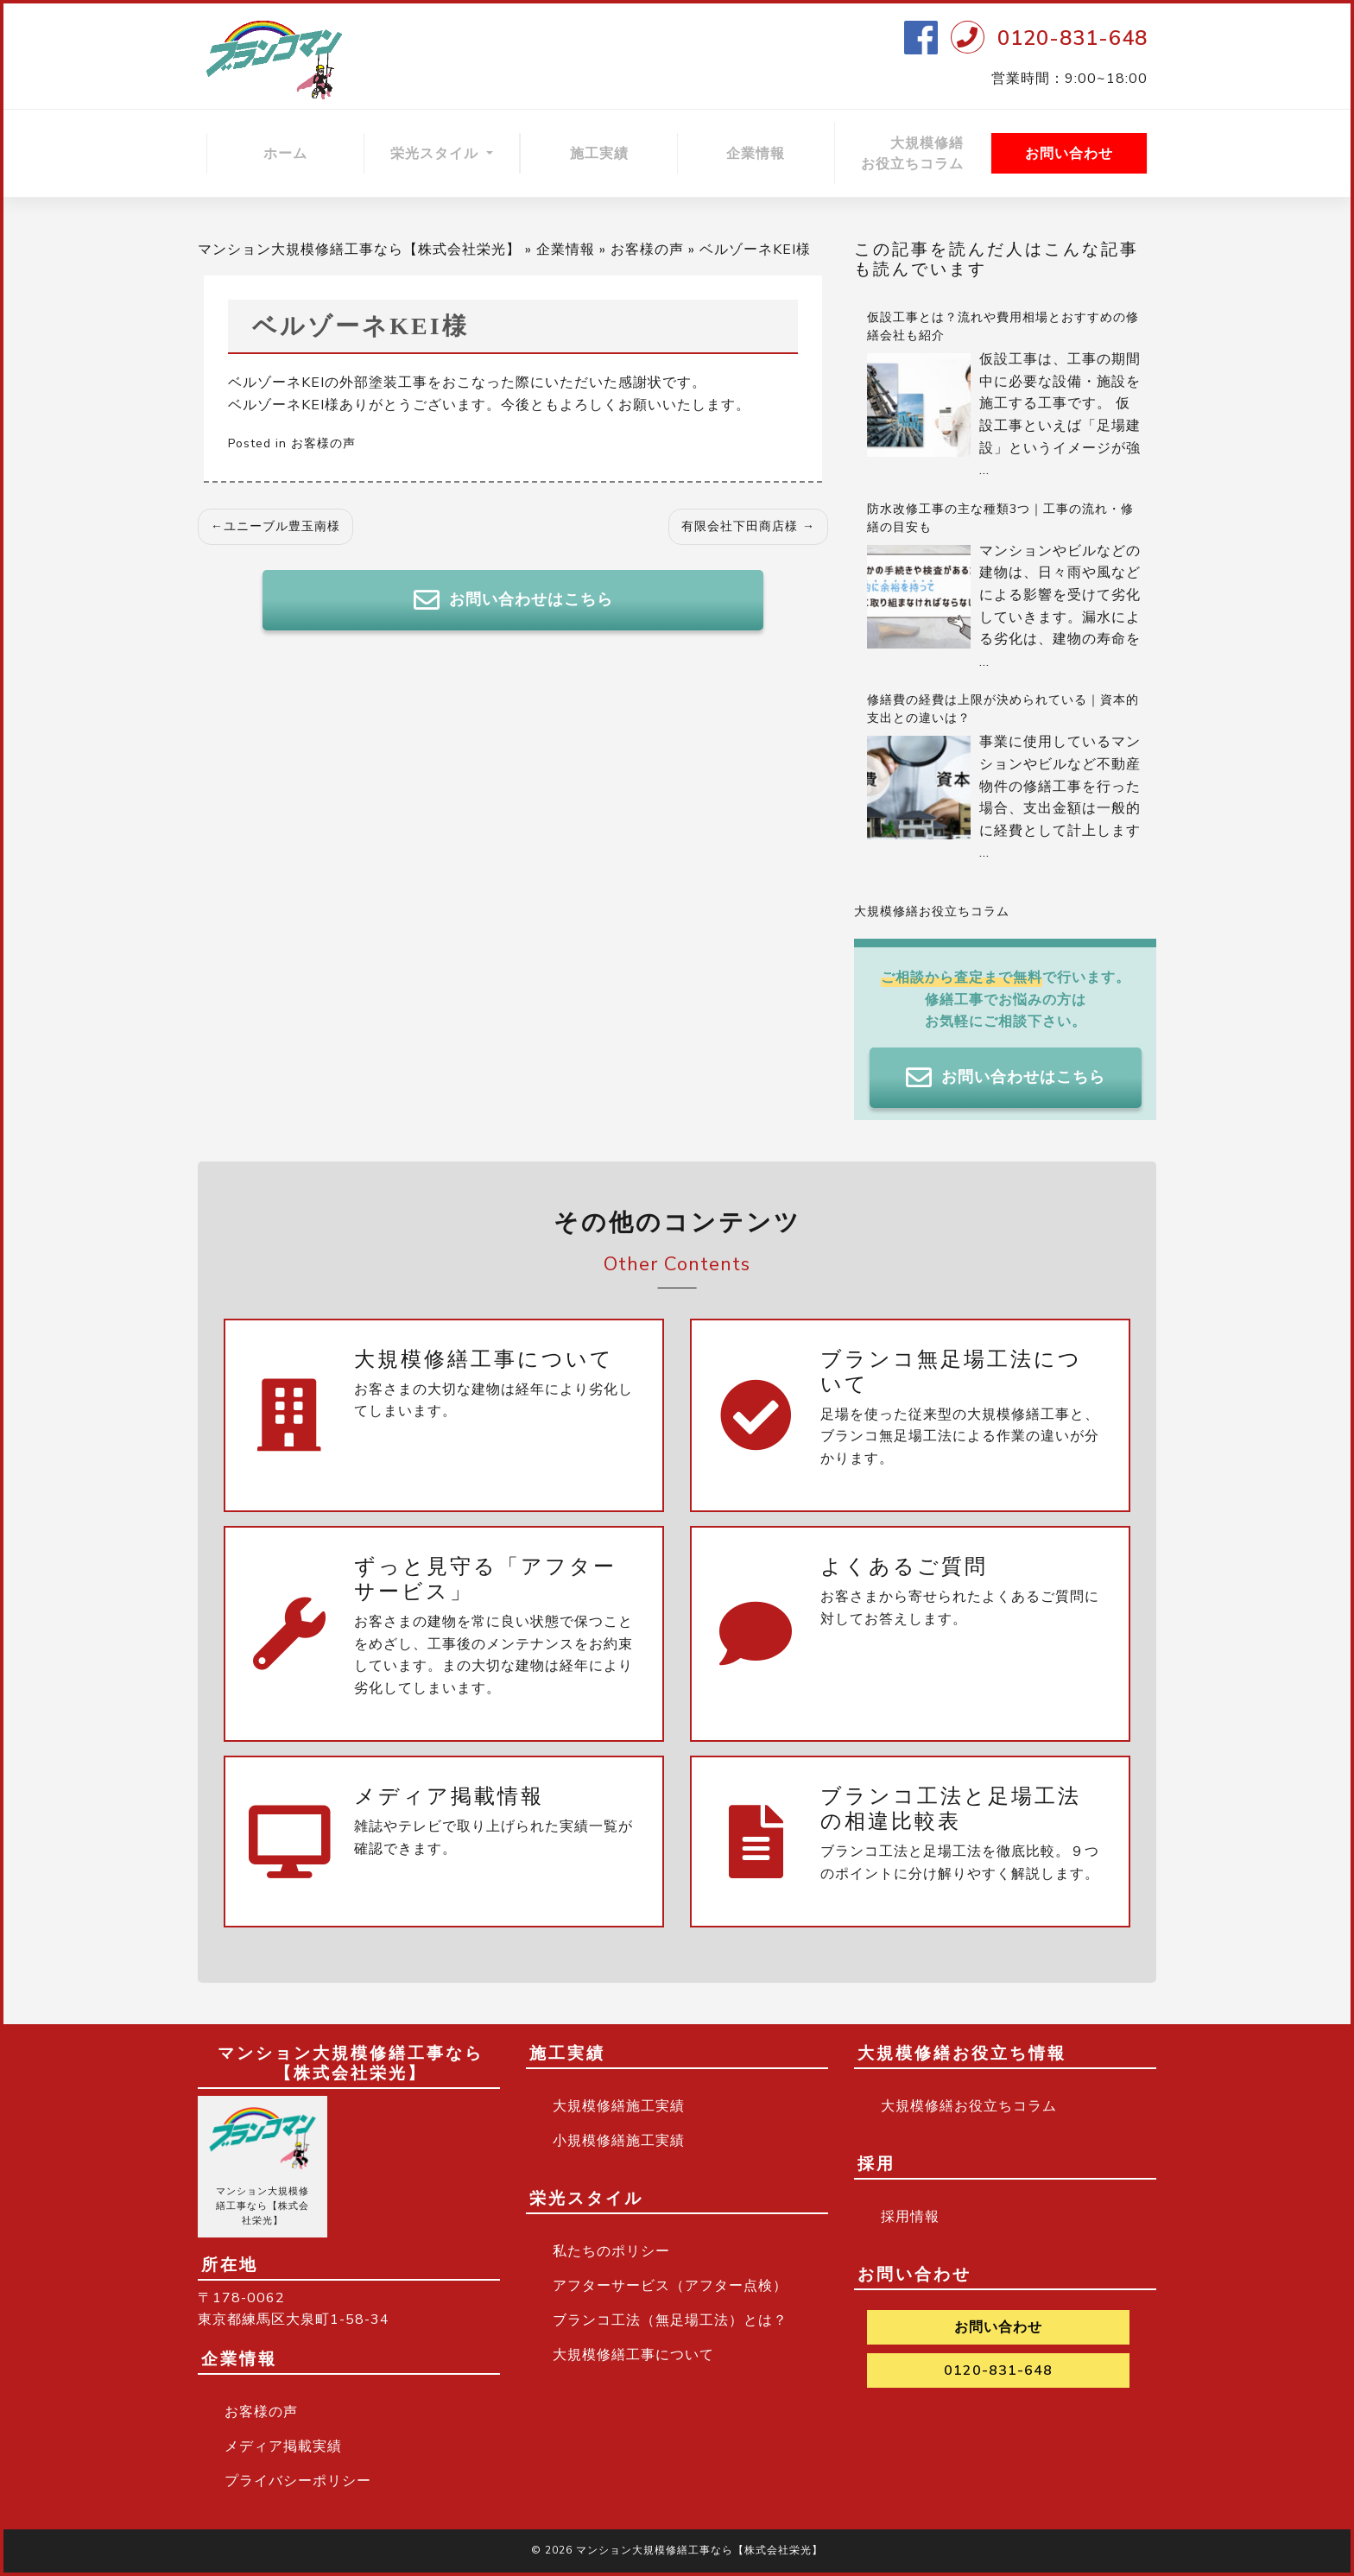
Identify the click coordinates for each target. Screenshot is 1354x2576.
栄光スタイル (436, 153)
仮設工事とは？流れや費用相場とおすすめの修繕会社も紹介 (1003, 326)
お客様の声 (647, 249)
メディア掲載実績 (283, 2446)
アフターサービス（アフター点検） (670, 2285)
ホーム (285, 153)
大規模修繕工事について (633, 2354)
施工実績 (599, 153)
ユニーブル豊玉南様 (282, 526)
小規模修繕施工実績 (619, 2140)
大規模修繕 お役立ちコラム (925, 154)
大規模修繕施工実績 (619, 2106)
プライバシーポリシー (298, 2481)
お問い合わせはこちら (513, 600)
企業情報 (755, 153)
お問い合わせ (1069, 153)
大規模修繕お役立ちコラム (931, 911)
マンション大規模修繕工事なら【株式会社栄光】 (359, 249)
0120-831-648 (1072, 38)
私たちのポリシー (611, 2251)
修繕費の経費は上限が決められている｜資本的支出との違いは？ (1003, 709)
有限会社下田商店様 (739, 526)
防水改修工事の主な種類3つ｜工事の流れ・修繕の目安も (1000, 518)
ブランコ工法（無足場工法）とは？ (670, 2320)
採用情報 (910, 2216)
